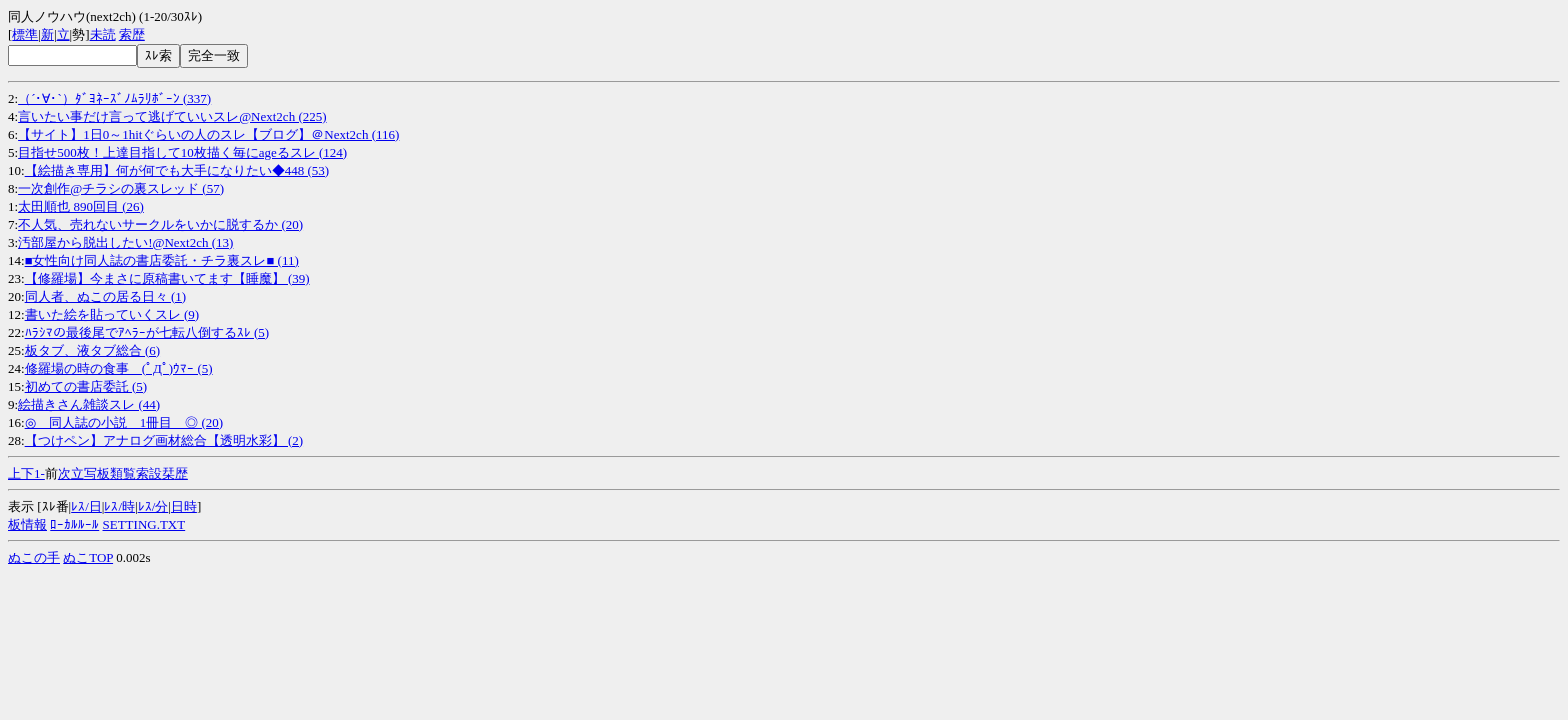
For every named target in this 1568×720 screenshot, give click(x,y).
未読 (103, 34)
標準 (25, 34)
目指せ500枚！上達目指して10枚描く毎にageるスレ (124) (182, 152)
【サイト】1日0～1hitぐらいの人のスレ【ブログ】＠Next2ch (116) (208, 134)
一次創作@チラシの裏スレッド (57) (121, 188)
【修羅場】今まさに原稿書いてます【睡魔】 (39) (167, 278)
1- (39, 473)
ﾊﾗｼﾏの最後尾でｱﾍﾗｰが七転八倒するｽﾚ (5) (147, 332)
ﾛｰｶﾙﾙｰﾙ (74, 524)
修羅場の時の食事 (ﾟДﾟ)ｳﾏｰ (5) (119, 368)
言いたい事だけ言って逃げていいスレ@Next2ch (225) (172, 116)
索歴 (132, 34)
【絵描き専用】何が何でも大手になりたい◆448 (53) (177, 170)
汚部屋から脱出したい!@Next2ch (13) (125, 242)
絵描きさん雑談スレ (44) (89, 404)
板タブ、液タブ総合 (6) (92, 350)
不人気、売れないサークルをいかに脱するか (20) (160, 224)
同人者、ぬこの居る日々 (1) (105, 296)
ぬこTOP (88, 557)
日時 (184, 506)
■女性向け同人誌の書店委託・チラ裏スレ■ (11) (162, 260)
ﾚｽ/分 (153, 506)
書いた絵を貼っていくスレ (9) (112, 314)
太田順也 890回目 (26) (81, 206)
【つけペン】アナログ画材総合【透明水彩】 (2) (164, 440)
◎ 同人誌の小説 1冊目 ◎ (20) (124, 422)
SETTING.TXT (144, 524)
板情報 (27, 524)
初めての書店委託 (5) (86, 386)
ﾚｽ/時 (119, 506)
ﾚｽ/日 (86, 506)
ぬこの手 (34, 557)
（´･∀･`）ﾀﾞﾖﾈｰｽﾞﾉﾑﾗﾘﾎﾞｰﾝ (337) (114, 98)
